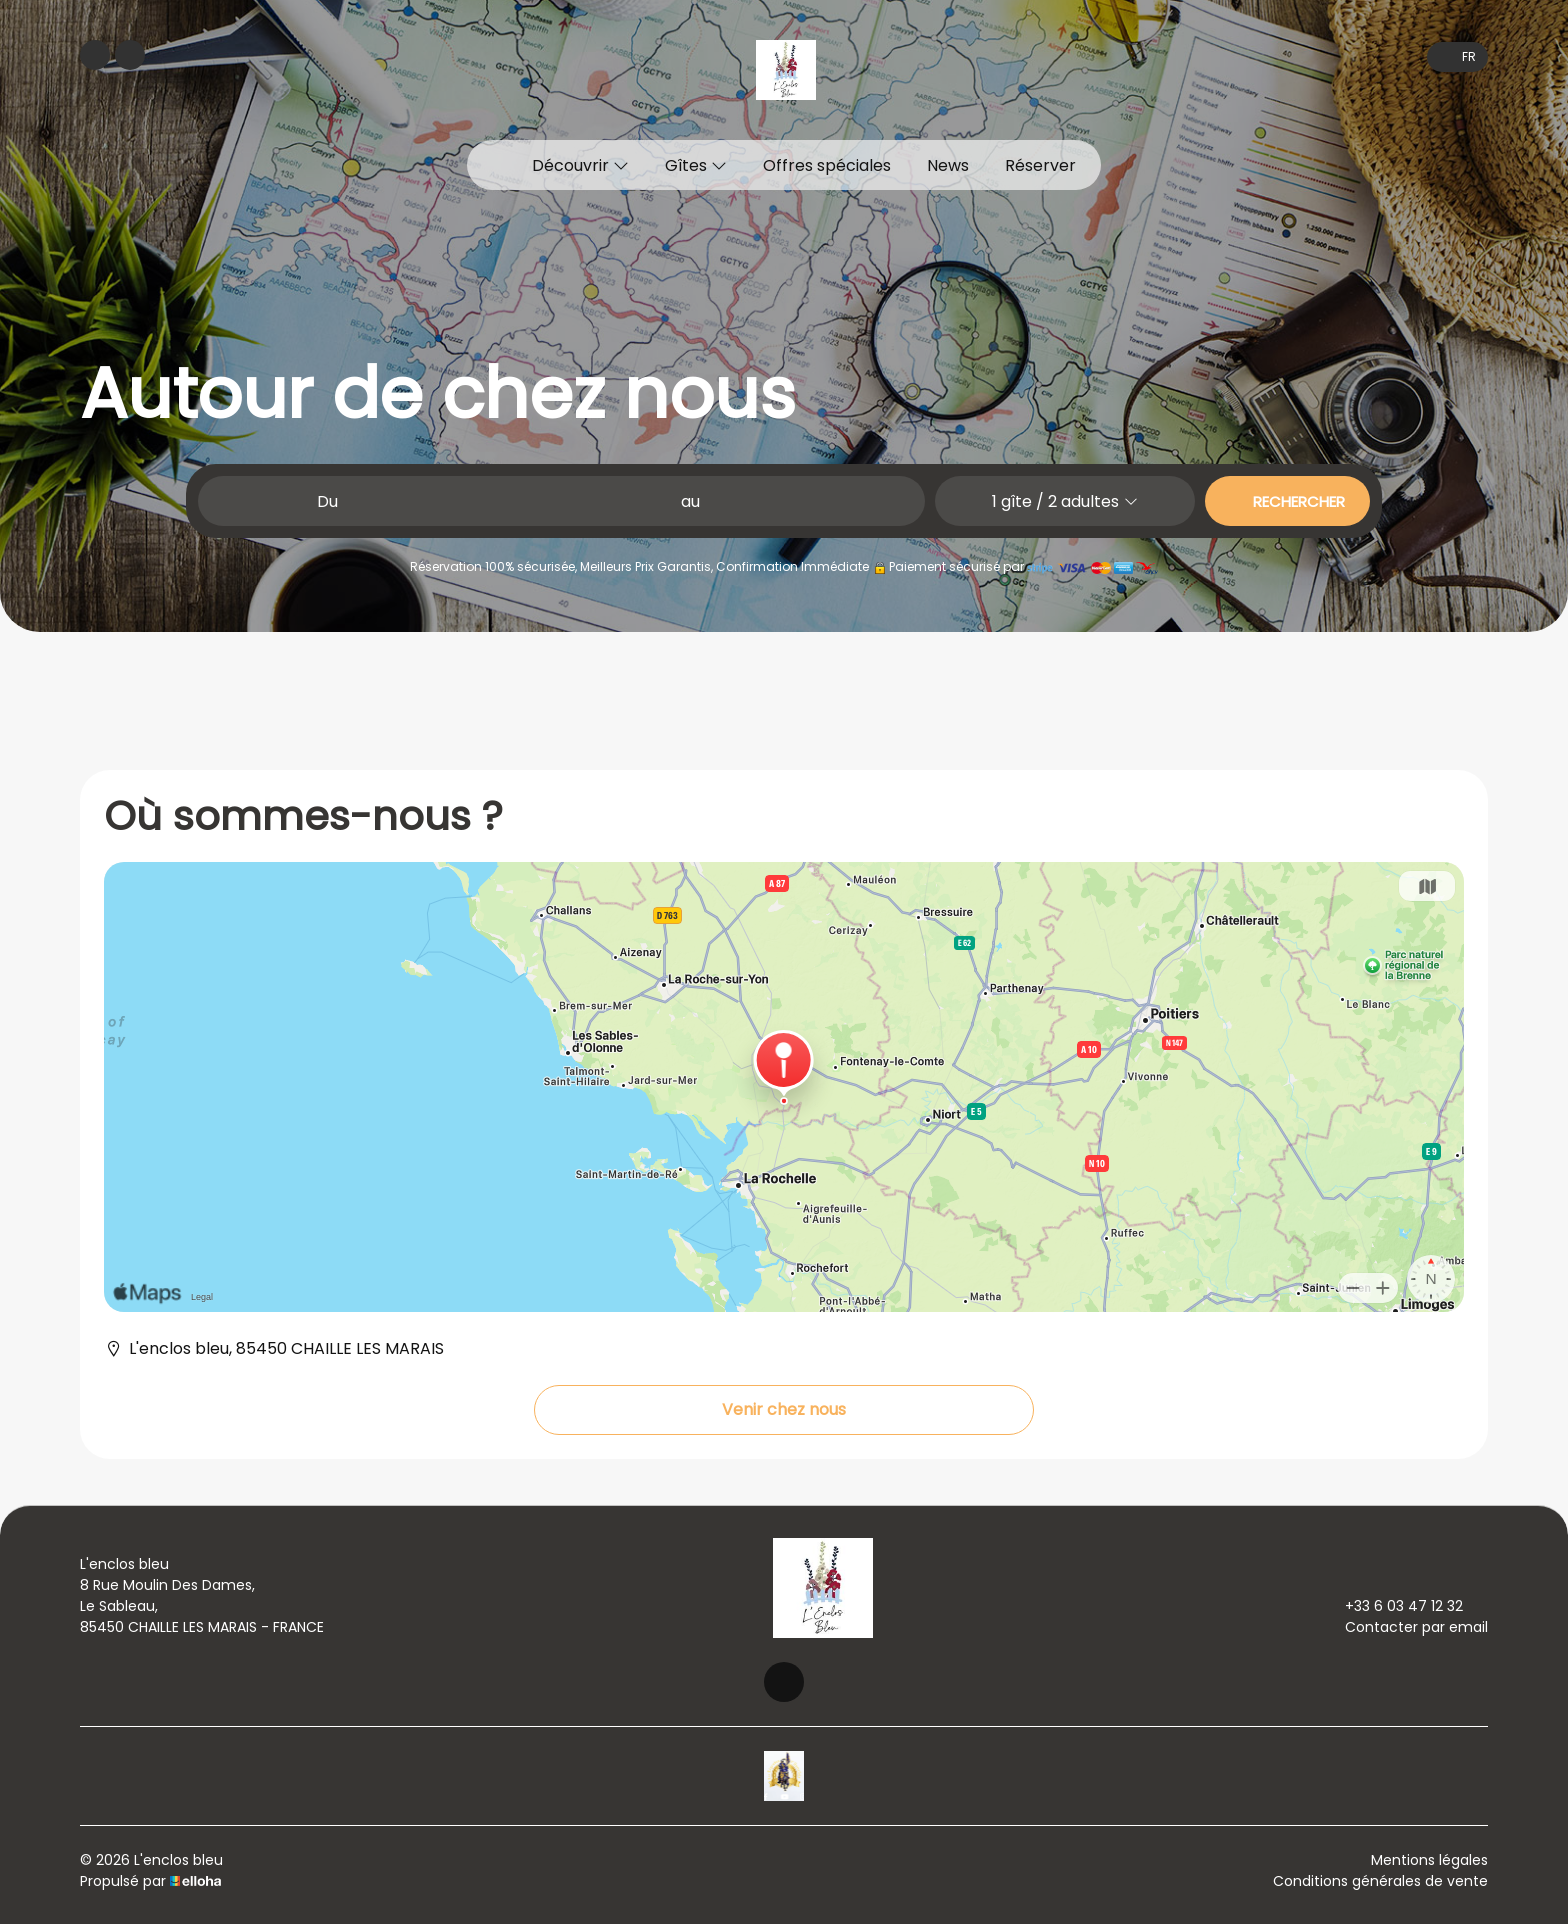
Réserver (1040, 165)
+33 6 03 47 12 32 (1392, 1606)
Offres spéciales (827, 165)
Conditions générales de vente (1380, 1881)
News (948, 165)
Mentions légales (1429, 1860)
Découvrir (580, 165)
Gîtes (696, 165)
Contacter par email (1405, 1627)
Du (327, 501)
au (690, 501)
